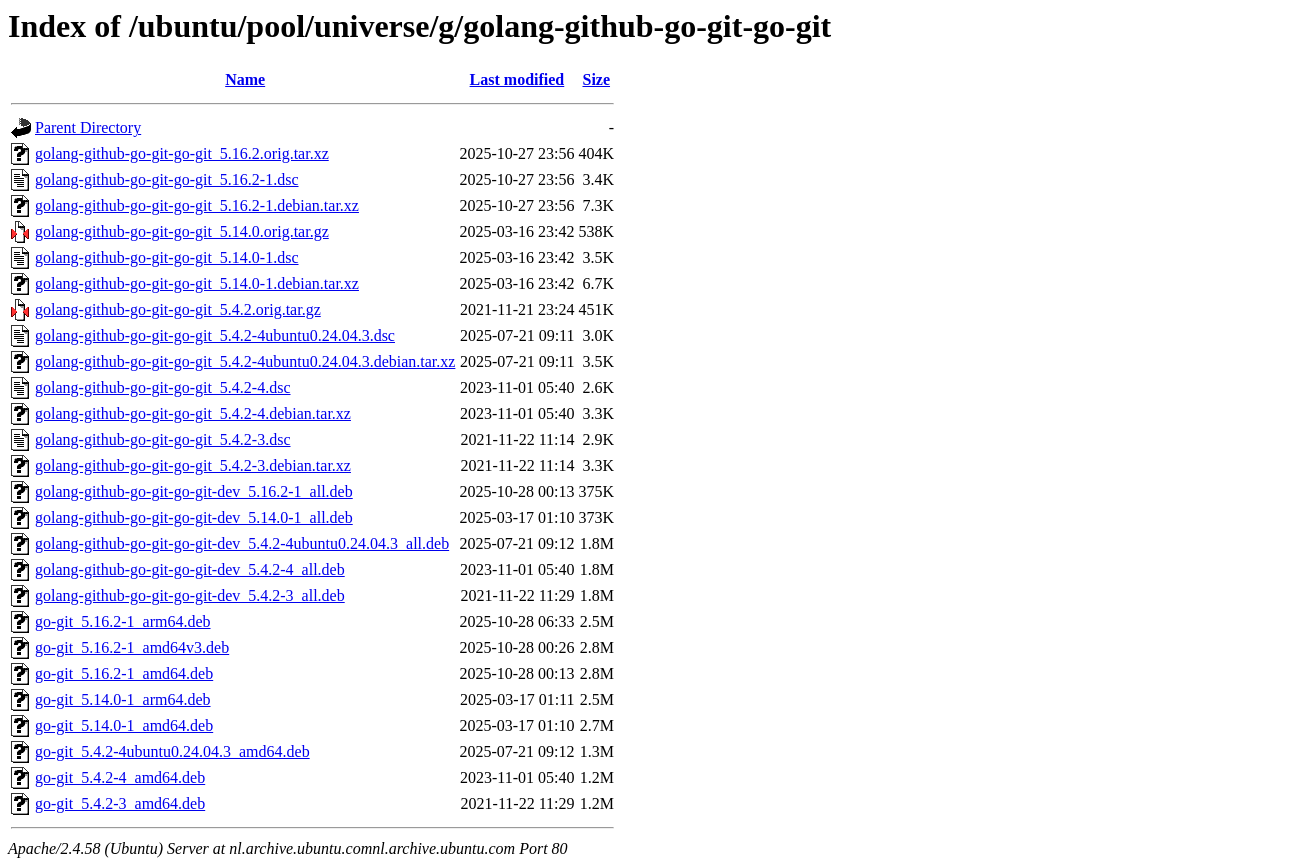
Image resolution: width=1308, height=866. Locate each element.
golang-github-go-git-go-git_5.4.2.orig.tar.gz (178, 309)
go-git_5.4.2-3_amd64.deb (120, 803)
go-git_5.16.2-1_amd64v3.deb (132, 647)
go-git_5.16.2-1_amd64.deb (124, 673)
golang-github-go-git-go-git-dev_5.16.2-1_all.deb (194, 491)
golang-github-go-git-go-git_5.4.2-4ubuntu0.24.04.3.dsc (215, 335)
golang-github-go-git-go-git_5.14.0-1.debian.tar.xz (197, 283)
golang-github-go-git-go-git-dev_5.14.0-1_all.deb (194, 517)
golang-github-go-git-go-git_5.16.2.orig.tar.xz (182, 153)
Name (245, 79)
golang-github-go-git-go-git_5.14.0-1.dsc (167, 257)
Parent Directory (88, 127)
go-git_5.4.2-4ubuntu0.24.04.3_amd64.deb (172, 751)
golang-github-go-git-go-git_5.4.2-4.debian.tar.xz (193, 413)
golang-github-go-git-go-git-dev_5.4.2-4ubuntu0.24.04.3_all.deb (242, 543)
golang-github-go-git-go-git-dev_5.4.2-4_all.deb (190, 569)
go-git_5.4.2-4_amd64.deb (120, 777)
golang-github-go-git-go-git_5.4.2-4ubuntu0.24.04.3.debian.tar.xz (245, 361)
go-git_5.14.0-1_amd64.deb (124, 725)
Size (596, 79)
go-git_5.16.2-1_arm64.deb (123, 621)
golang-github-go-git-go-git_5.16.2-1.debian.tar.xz (197, 205)
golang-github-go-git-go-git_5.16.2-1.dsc (167, 179)
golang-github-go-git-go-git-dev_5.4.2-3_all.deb (190, 595)
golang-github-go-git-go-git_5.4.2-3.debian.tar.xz (193, 465)
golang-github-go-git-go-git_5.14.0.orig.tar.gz (182, 231)
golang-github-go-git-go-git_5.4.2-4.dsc (163, 387)
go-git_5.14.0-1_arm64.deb (123, 699)
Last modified (517, 79)
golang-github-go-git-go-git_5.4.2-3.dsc (163, 439)
